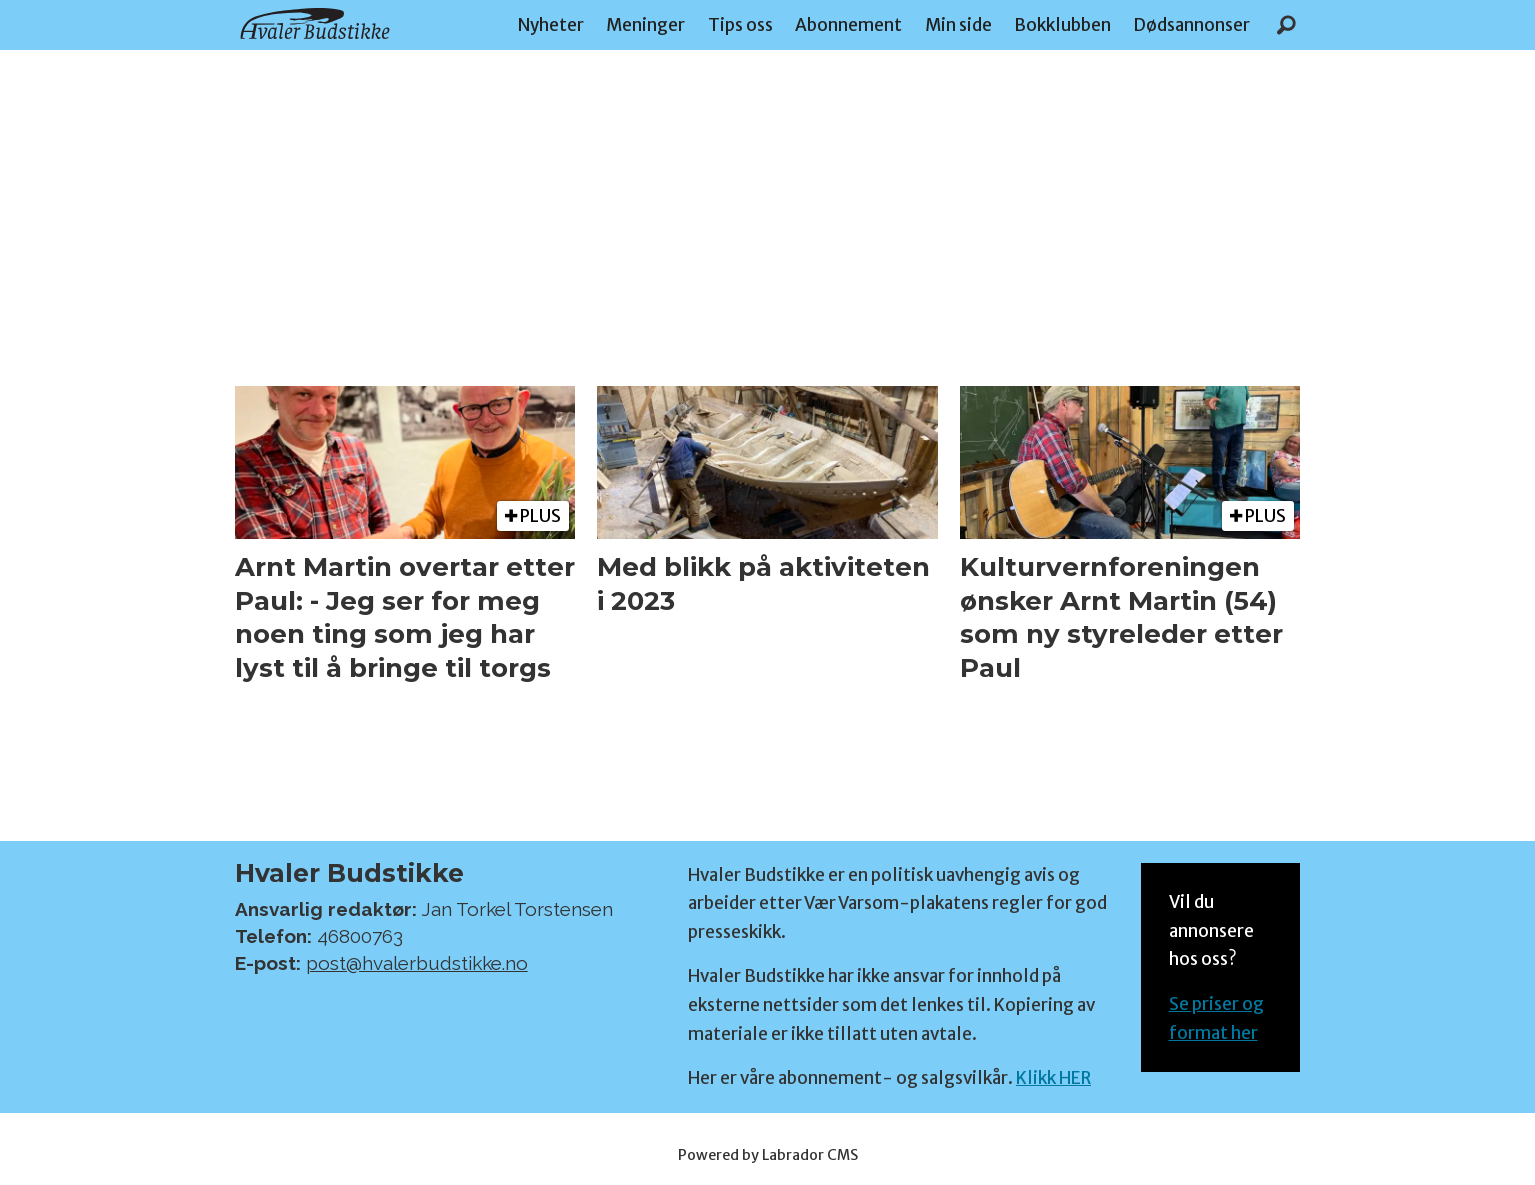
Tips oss (740, 25)
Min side (958, 25)
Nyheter (551, 25)
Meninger (645, 25)
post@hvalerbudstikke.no (417, 963)
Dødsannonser (1191, 25)
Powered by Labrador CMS (768, 1155)
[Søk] (1287, 25)
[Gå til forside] (315, 23)
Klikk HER (1053, 1078)
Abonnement (848, 25)
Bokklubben (1062, 25)
